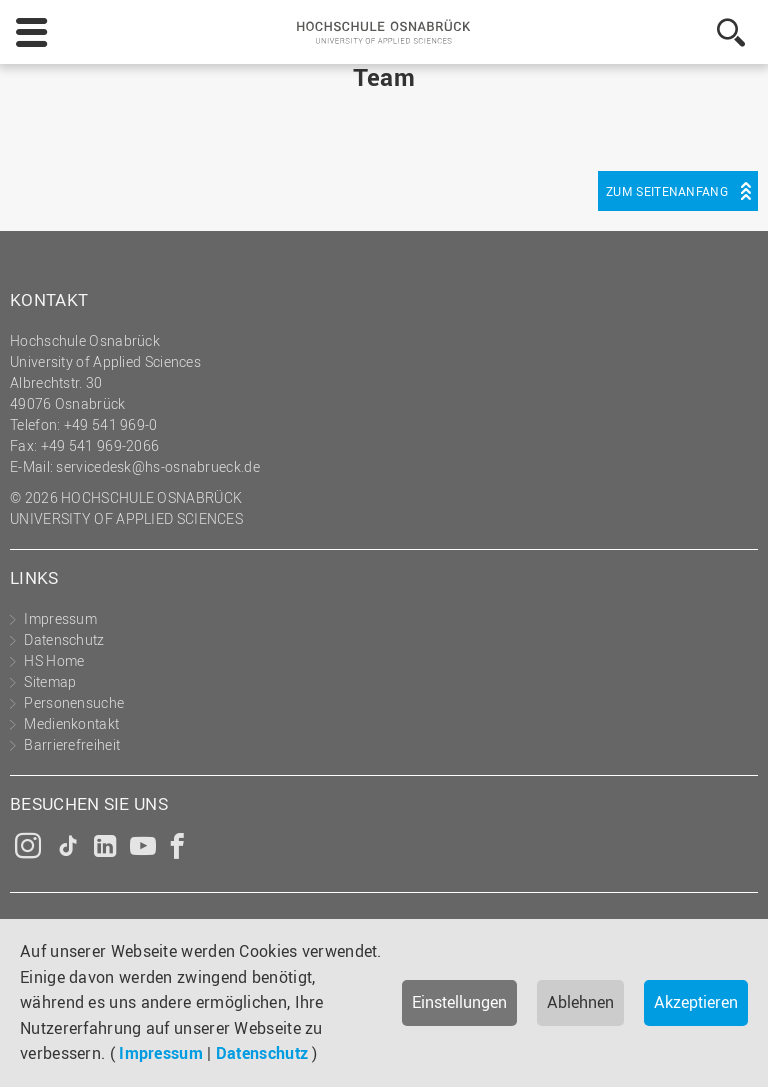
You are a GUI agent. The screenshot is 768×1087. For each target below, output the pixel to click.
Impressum (161, 1053)
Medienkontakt (71, 723)
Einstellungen (459, 1002)
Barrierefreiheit (72, 744)
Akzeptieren (696, 1002)
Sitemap (50, 681)
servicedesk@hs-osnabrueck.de (157, 466)
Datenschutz (262, 1053)
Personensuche (74, 702)
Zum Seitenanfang (667, 191)
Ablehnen (580, 1002)
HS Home (54, 660)
